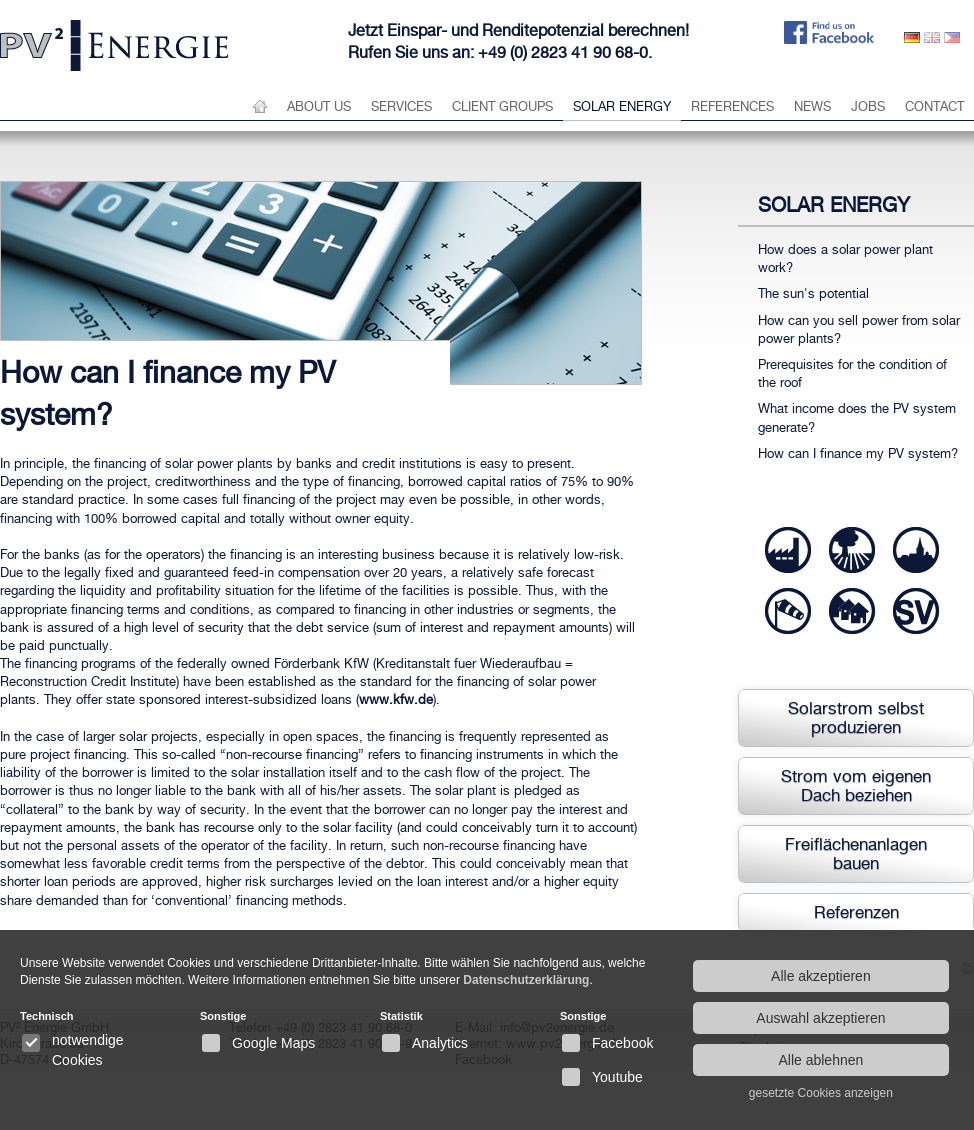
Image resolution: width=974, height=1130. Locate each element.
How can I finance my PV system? (858, 453)
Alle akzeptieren (821, 976)
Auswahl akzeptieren (820, 1018)
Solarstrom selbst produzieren (856, 717)
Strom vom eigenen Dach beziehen (856, 785)
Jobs (868, 106)
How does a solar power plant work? (845, 258)
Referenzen (856, 912)
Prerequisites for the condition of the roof (852, 373)
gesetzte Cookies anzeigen (821, 1093)
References (732, 106)
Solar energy (622, 106)
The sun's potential (813, 293)
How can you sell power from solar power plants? (859, 329)
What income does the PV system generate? (857, 417)
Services (401, 106)
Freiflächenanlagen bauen (856, 853)
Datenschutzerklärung (526, 980)
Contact (934, 106)
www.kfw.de (396, 699)
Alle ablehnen (820, 1060)
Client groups (502, 106)
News (812, 106)
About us (319, 106)
